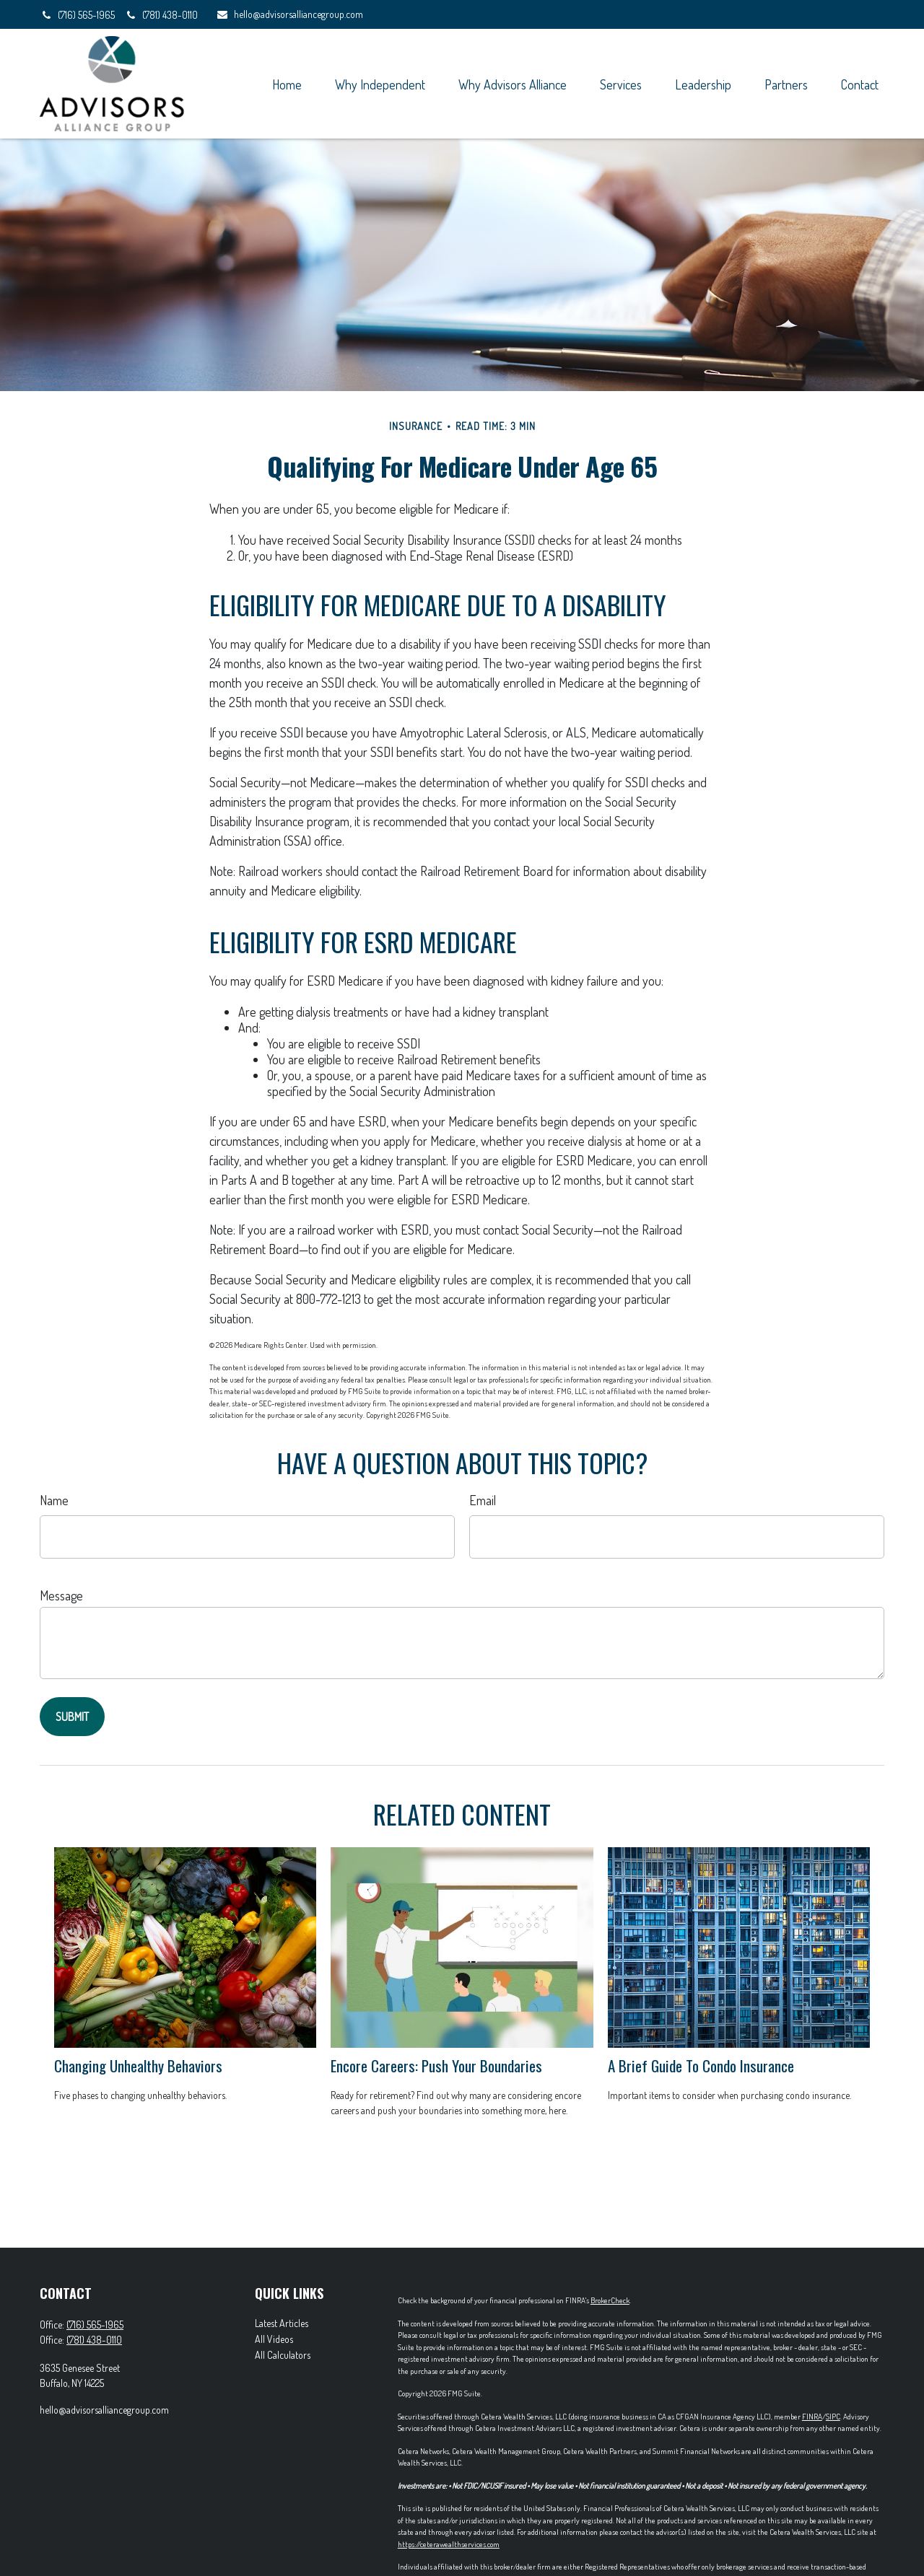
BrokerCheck (609, 2300)
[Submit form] (72, 1716)
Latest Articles (281, 2323)
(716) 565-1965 (78, 15)
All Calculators (282, 2355)
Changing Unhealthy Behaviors (138, 2065)
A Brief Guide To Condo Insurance (701, 2065)
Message (61, 1595)
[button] (287, 83)
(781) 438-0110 (161, 15)
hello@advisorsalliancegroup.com (289, 14)
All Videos (274, 2339)
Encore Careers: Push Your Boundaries (436, 2065)
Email (482, 1500)
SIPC (833, 2416)
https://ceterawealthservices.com (449, 2544)
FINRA (812, 2416)
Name (54, 1500)
